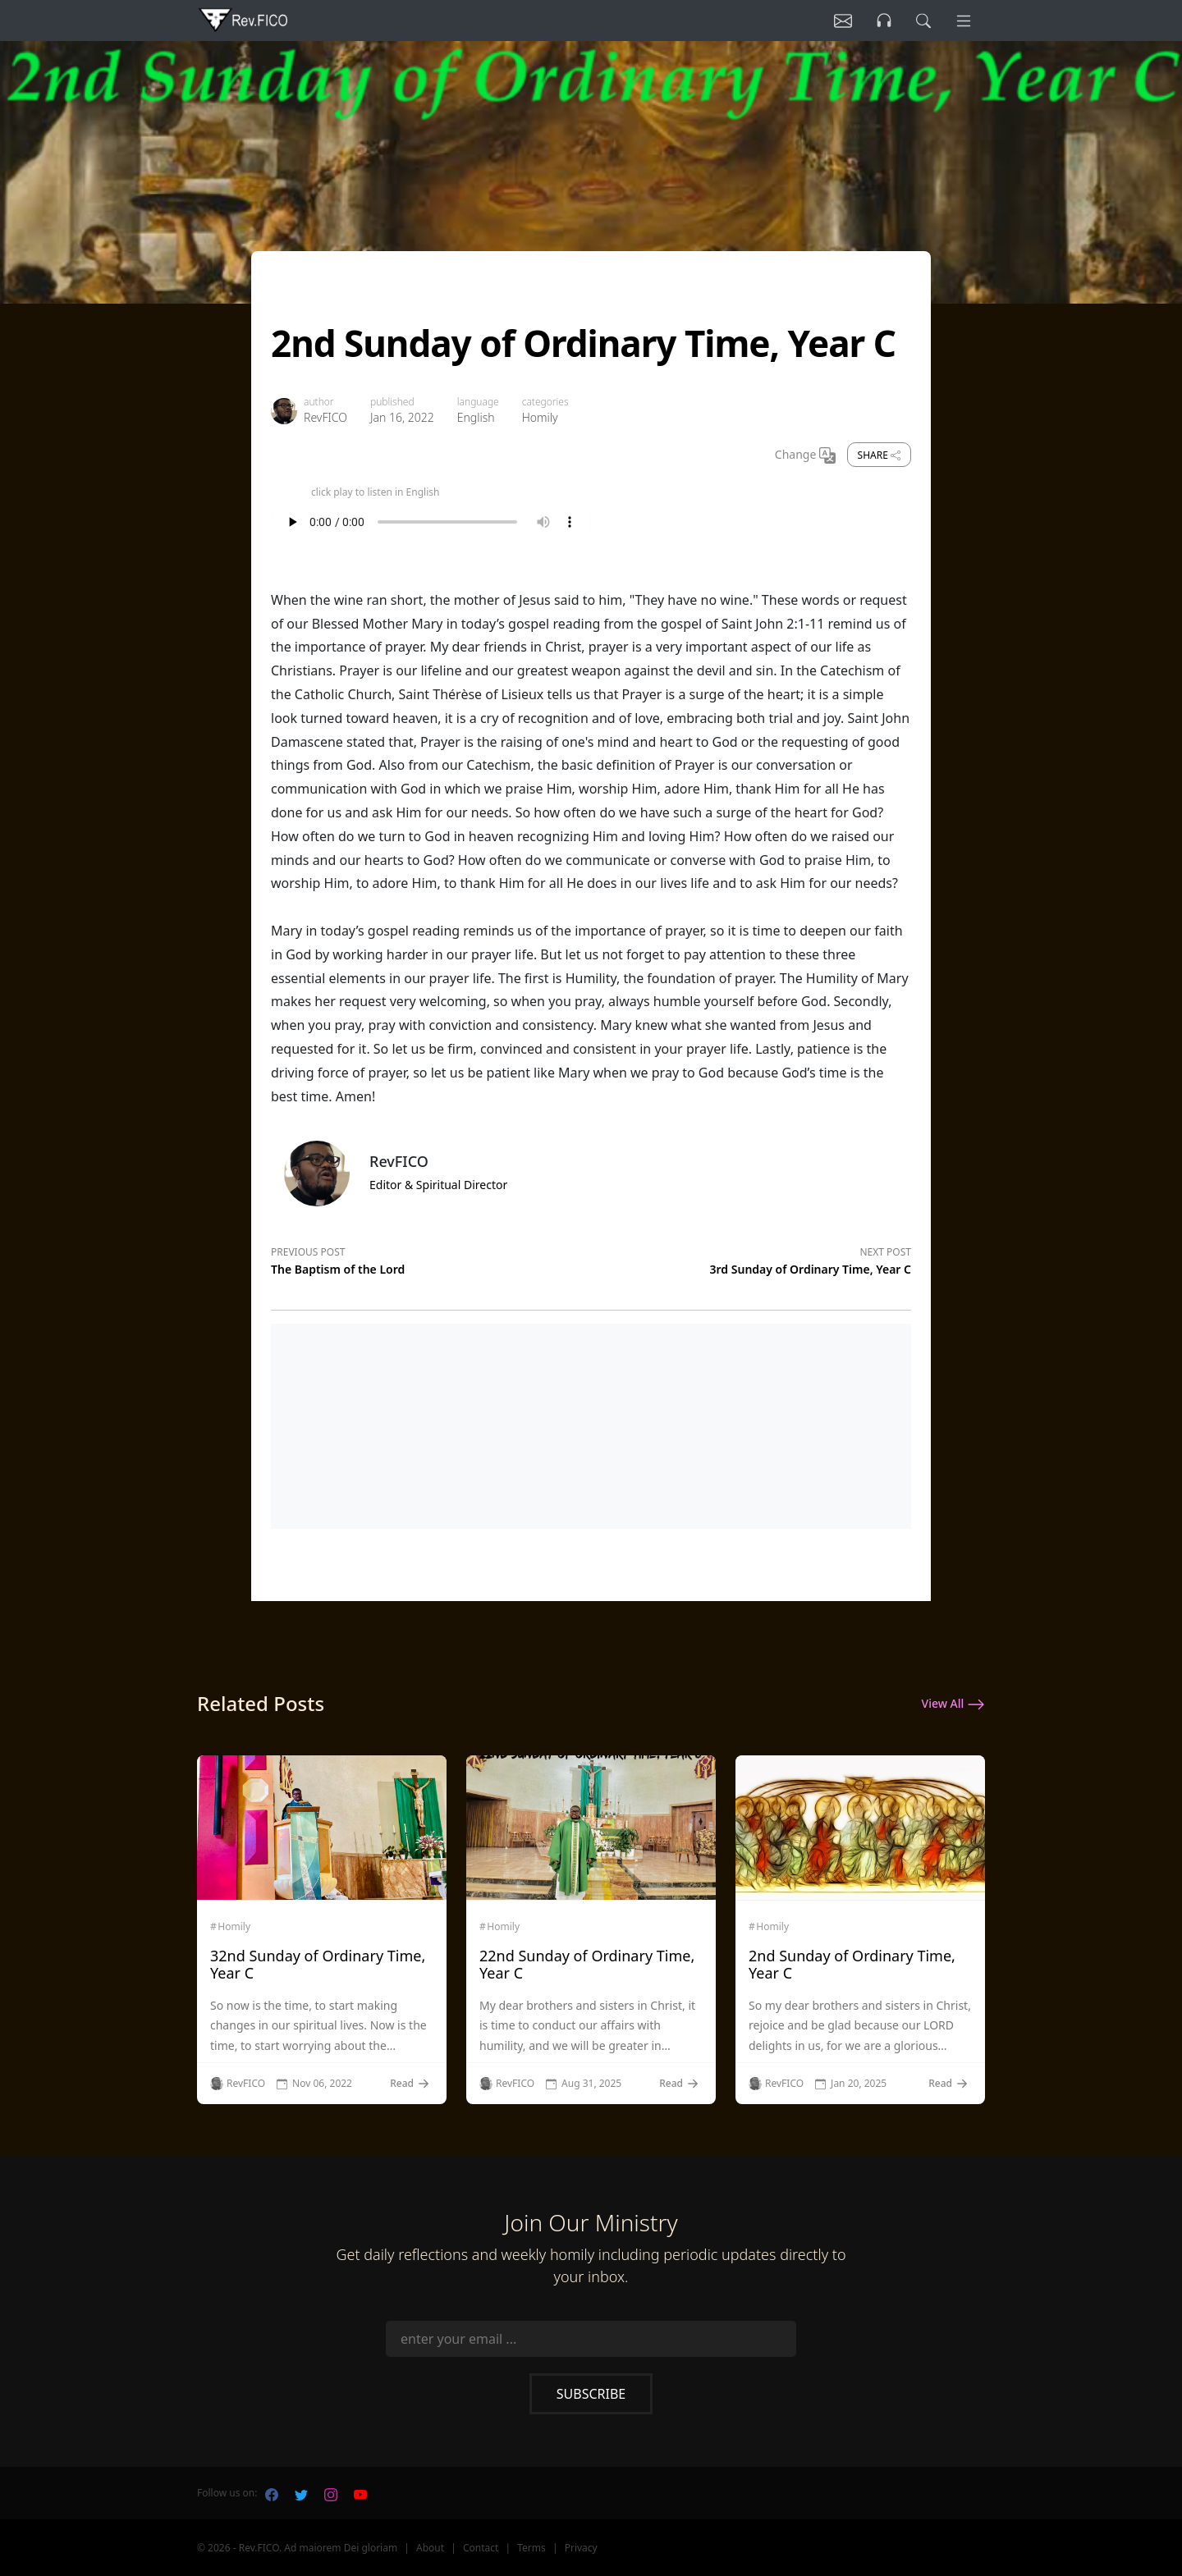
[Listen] (831, 20)
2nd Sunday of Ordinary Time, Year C (852, 1964)
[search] (918, 20)
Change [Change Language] (805, 455)
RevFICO (325, 417)
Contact (480, 2548)
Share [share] (879, 455)
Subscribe (591, 2394)
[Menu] (962, 20)
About (430, 2548)
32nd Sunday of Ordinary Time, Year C (317, 1964)
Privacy (581, 2548)
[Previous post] (431, 1258)
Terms (531, 2548)
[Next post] (751, 1258)
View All (953, 1704)
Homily (540, 417)
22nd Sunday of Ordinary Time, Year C (586, 1964)
